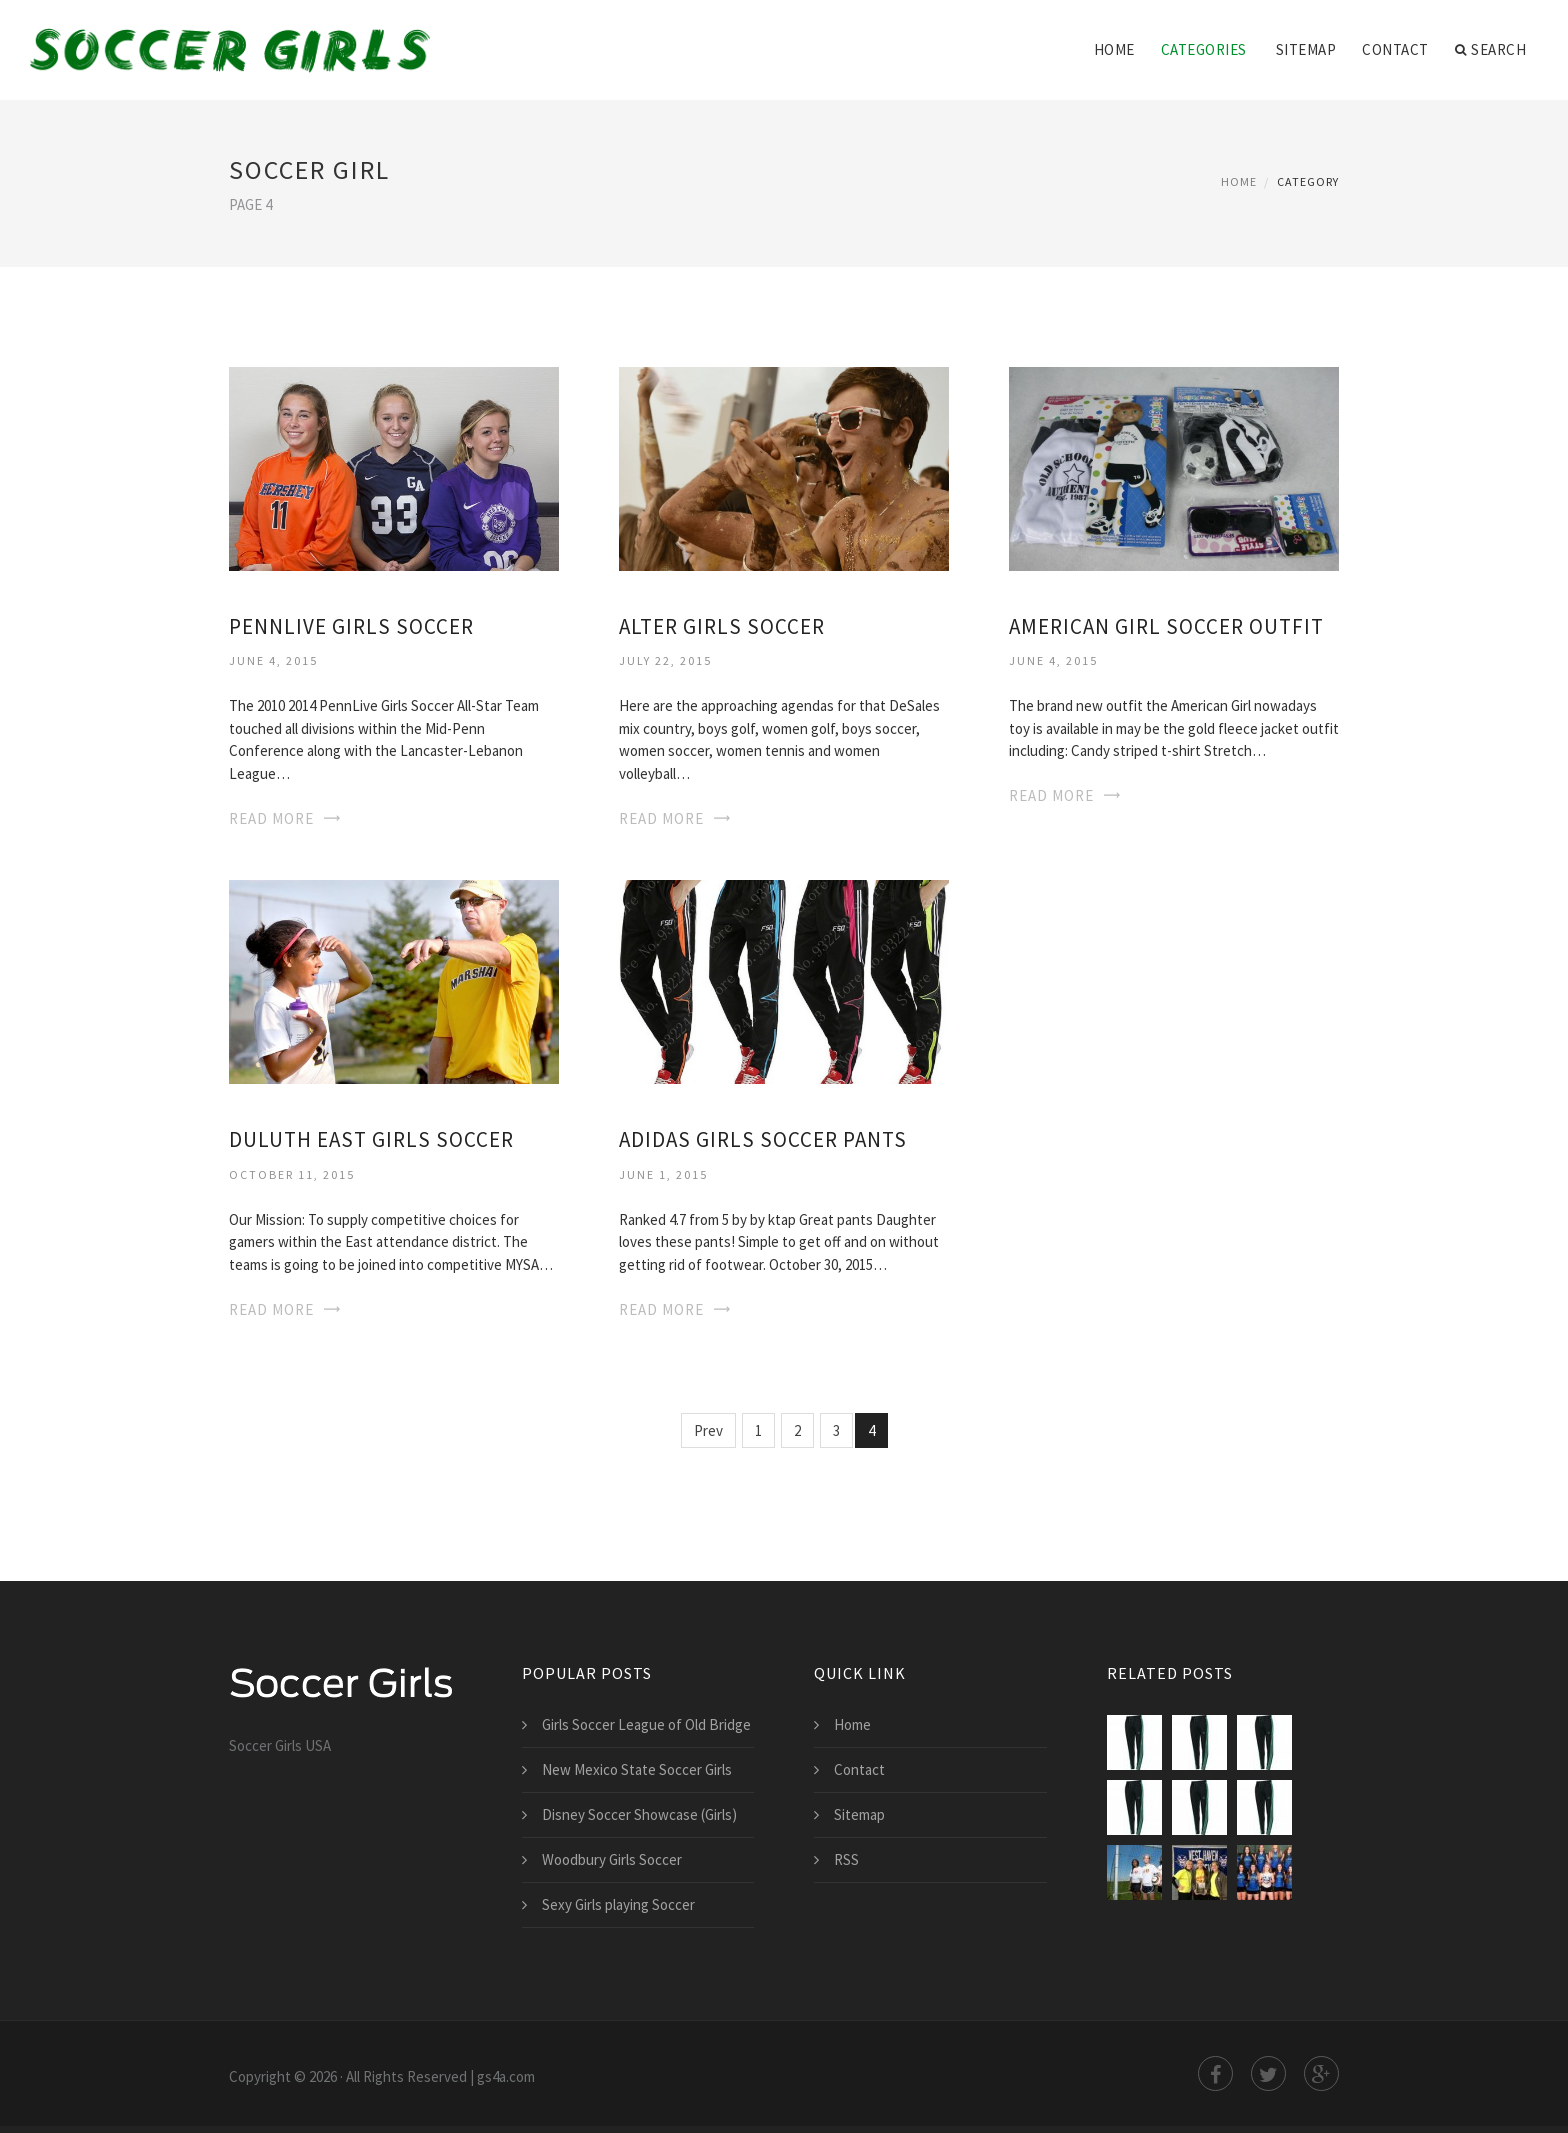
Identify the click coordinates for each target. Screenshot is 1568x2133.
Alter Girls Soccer (722, 626)
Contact (1395, 49)
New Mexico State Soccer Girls (637, 1769)
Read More (271, 818)
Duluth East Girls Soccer (371, 1139)
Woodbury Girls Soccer (612, 1859)
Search (1491, 50)
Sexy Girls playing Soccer (618, 1904)
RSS (846, 1859)
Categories (1204, 49)
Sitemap (1306, 49)
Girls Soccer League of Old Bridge (646, 1724)
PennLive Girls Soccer (351, 626)
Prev (708, 1430)
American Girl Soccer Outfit (1166, 626)
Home (1114, 49)
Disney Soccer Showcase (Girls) (639, 1814)
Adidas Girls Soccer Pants (763, 1139)
